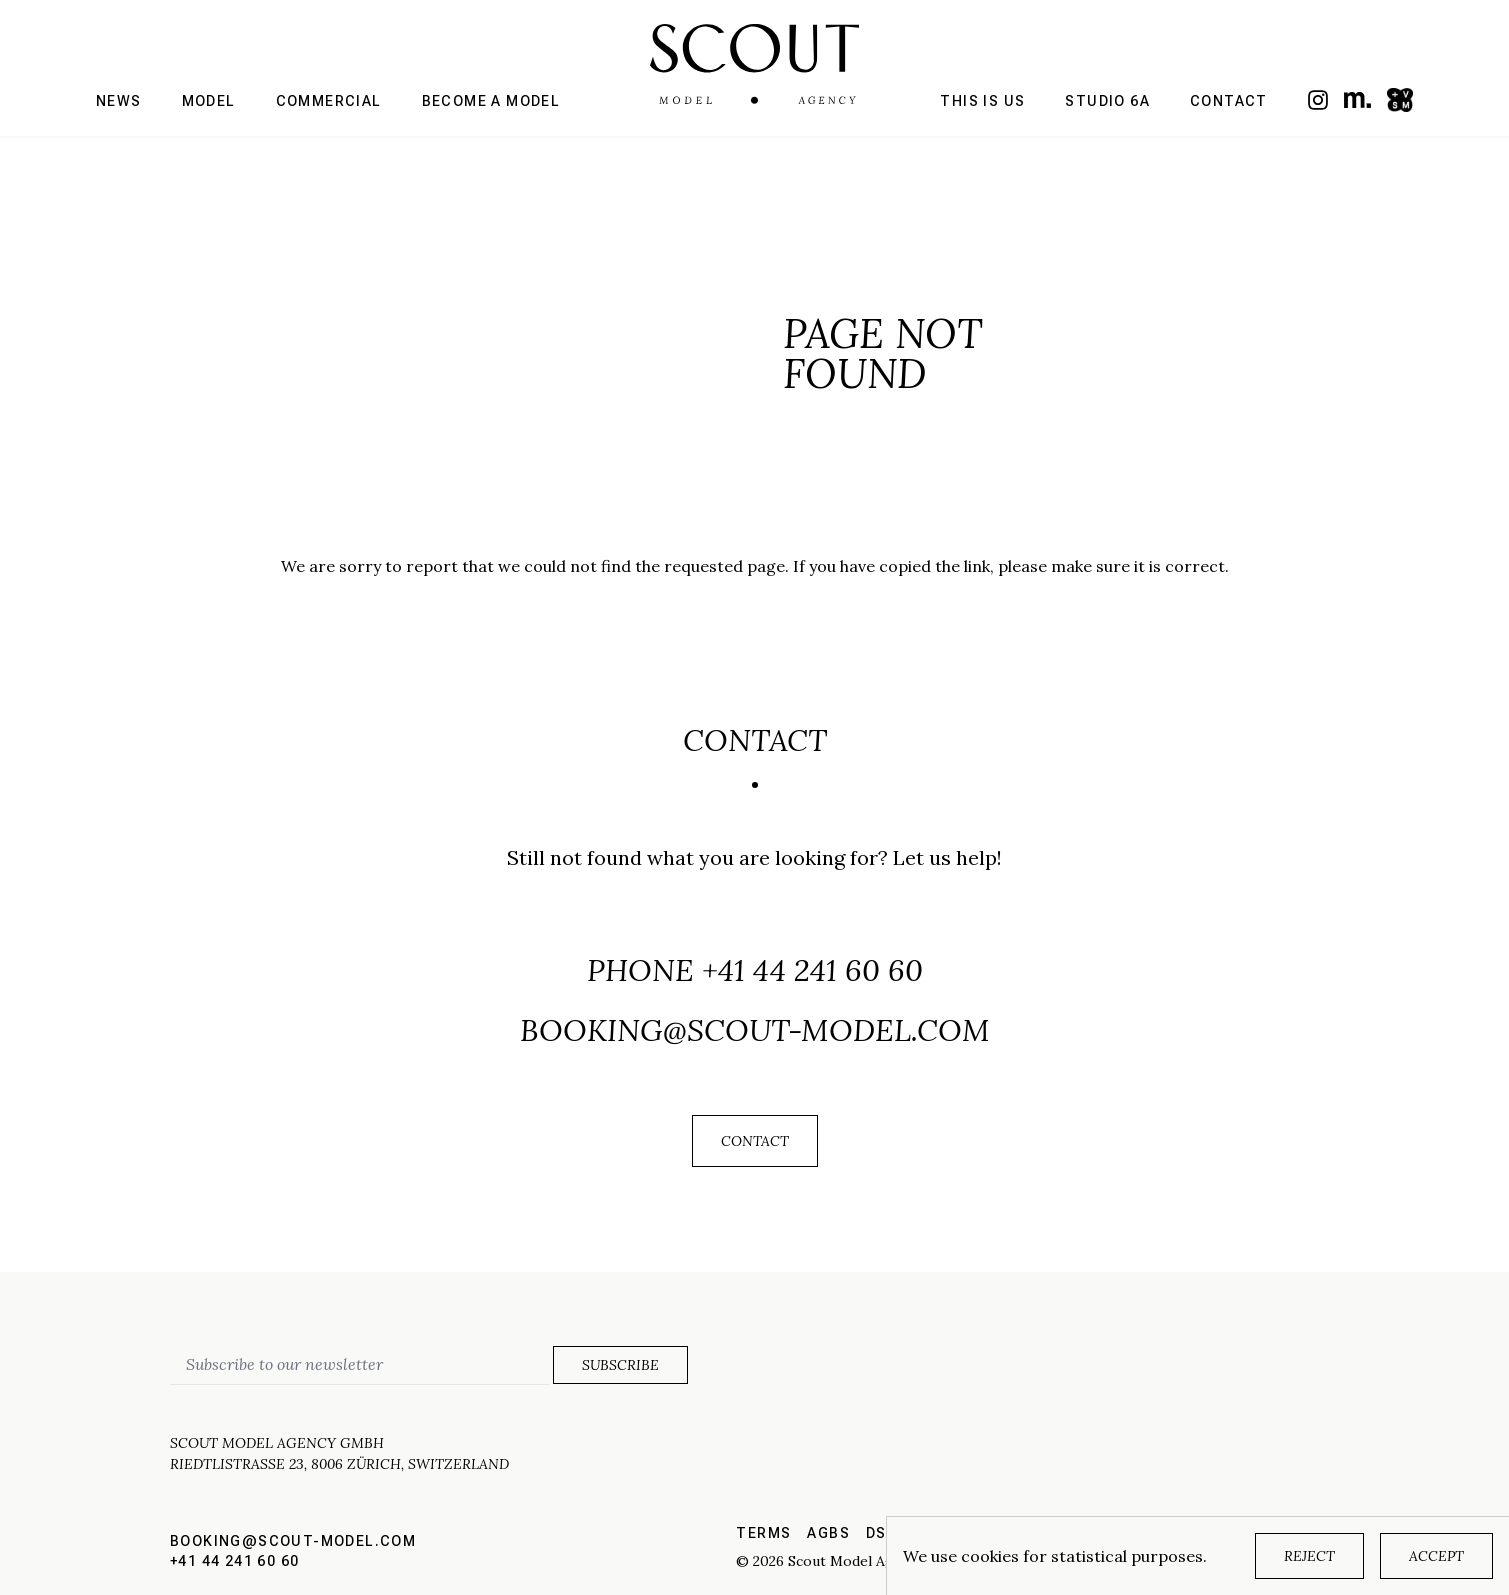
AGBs (828, 1533)
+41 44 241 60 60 (812, 970)
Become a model (491, 101)
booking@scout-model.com (755, 1030)
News (119, 101)
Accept (1436, 1556)
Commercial (329, 101)
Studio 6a (1107, 101)
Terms (763, 1533)
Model (209, 101)
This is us (982, 101)
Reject (1309, 1556)
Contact (1229, 101)
